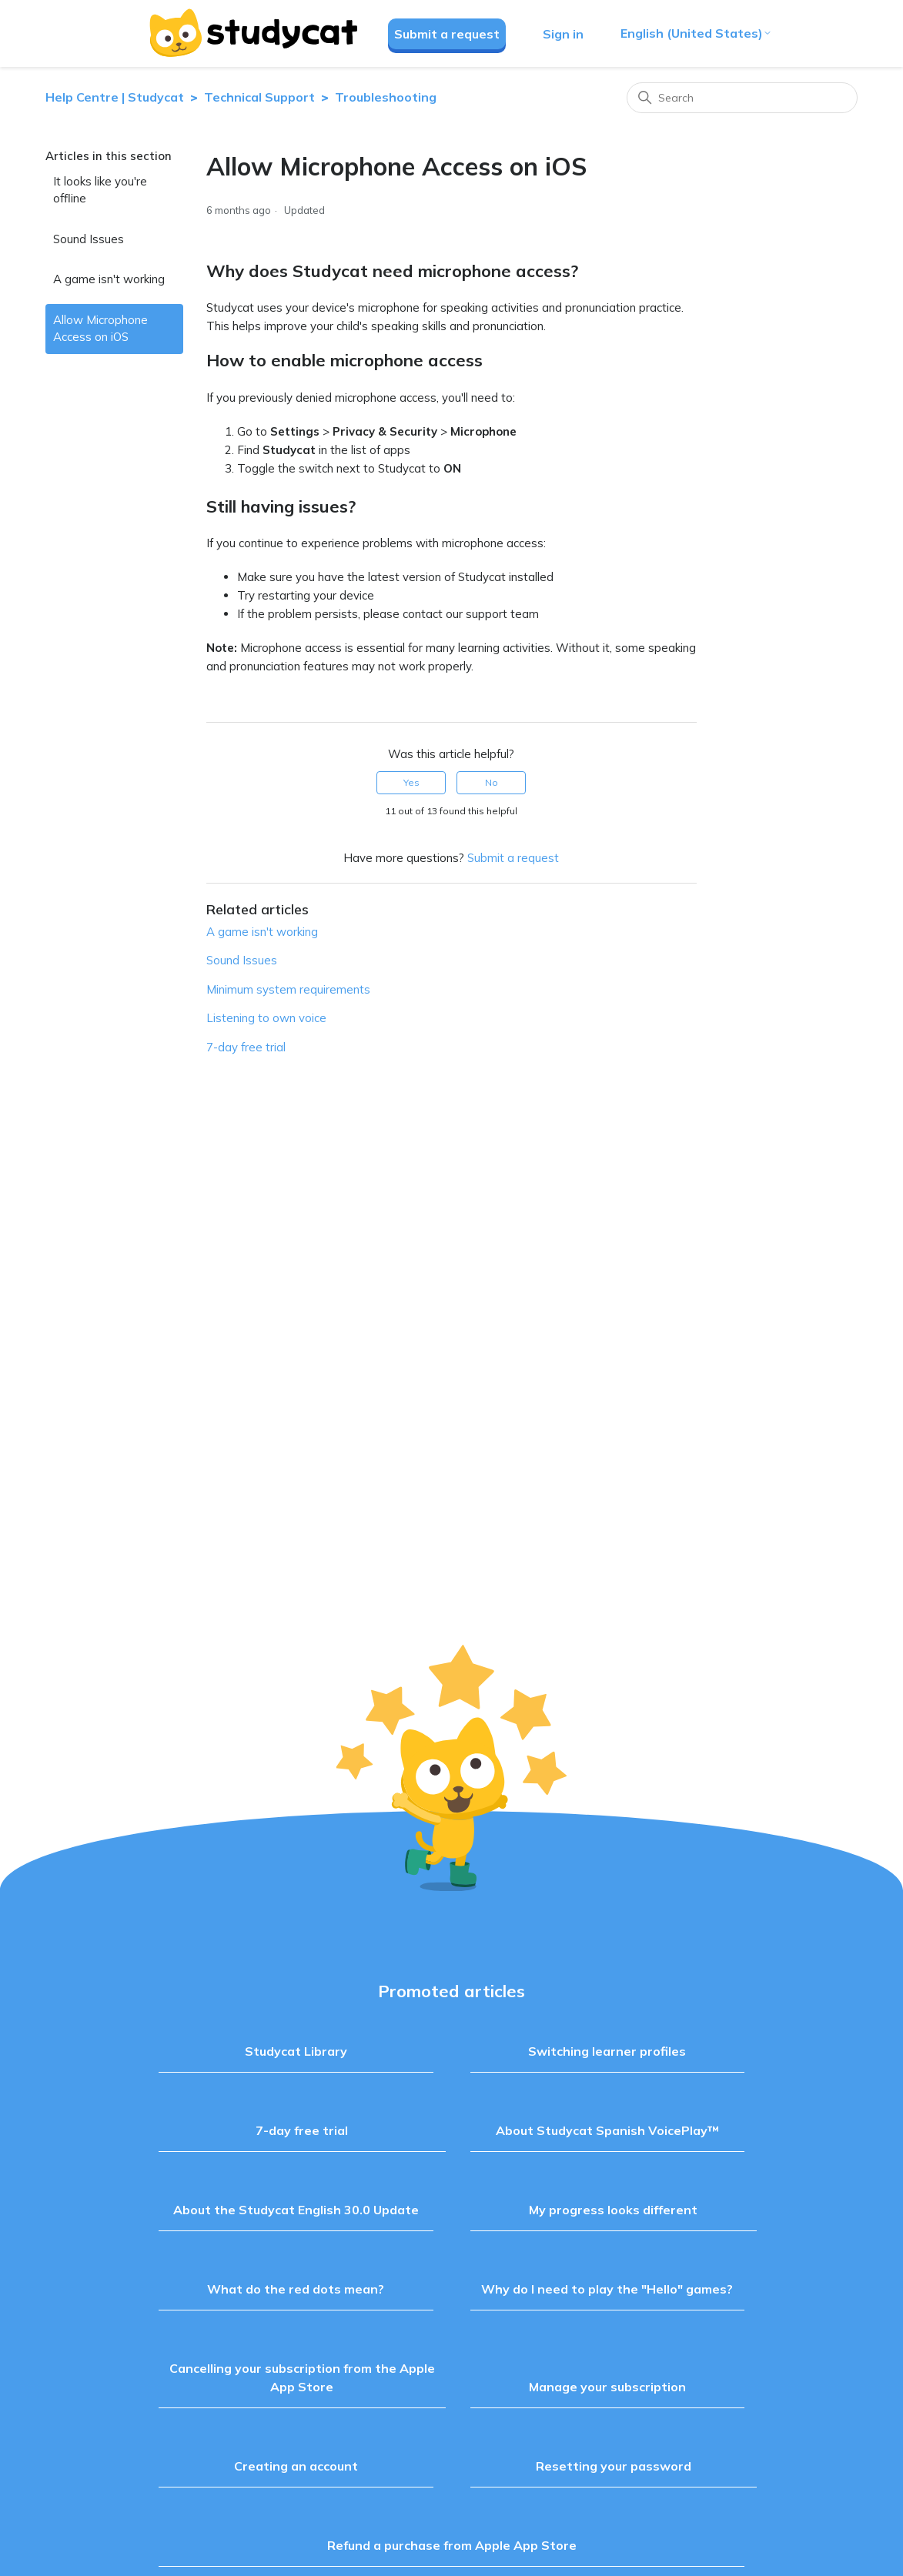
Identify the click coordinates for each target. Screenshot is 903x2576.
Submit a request (447, 34)
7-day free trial (246, 1047)
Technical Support (261, 97)
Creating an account (296, 2466)
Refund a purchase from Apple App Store (452, 2545)
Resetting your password (613, 2466)
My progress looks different (613, 2209)
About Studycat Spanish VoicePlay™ (607, 2130)
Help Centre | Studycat (114, 97)
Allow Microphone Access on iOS (100, 328)
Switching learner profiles (607, 2051)
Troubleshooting (385, 97)
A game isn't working (109, 279)
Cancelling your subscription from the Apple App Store (302, 2377)
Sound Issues (88, 239)
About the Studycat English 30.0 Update (296, 2209)
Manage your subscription (607, 2386)
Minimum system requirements (288, 989)
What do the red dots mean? (295, 2289)
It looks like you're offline (100, 190)
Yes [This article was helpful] (411, 782)
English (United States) (696, 33)
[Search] (742, 97)
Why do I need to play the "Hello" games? (607, 2289)
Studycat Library (296, 2051)
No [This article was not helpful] (491, 782)
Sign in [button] (563, 34)
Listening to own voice (266, 1018)
